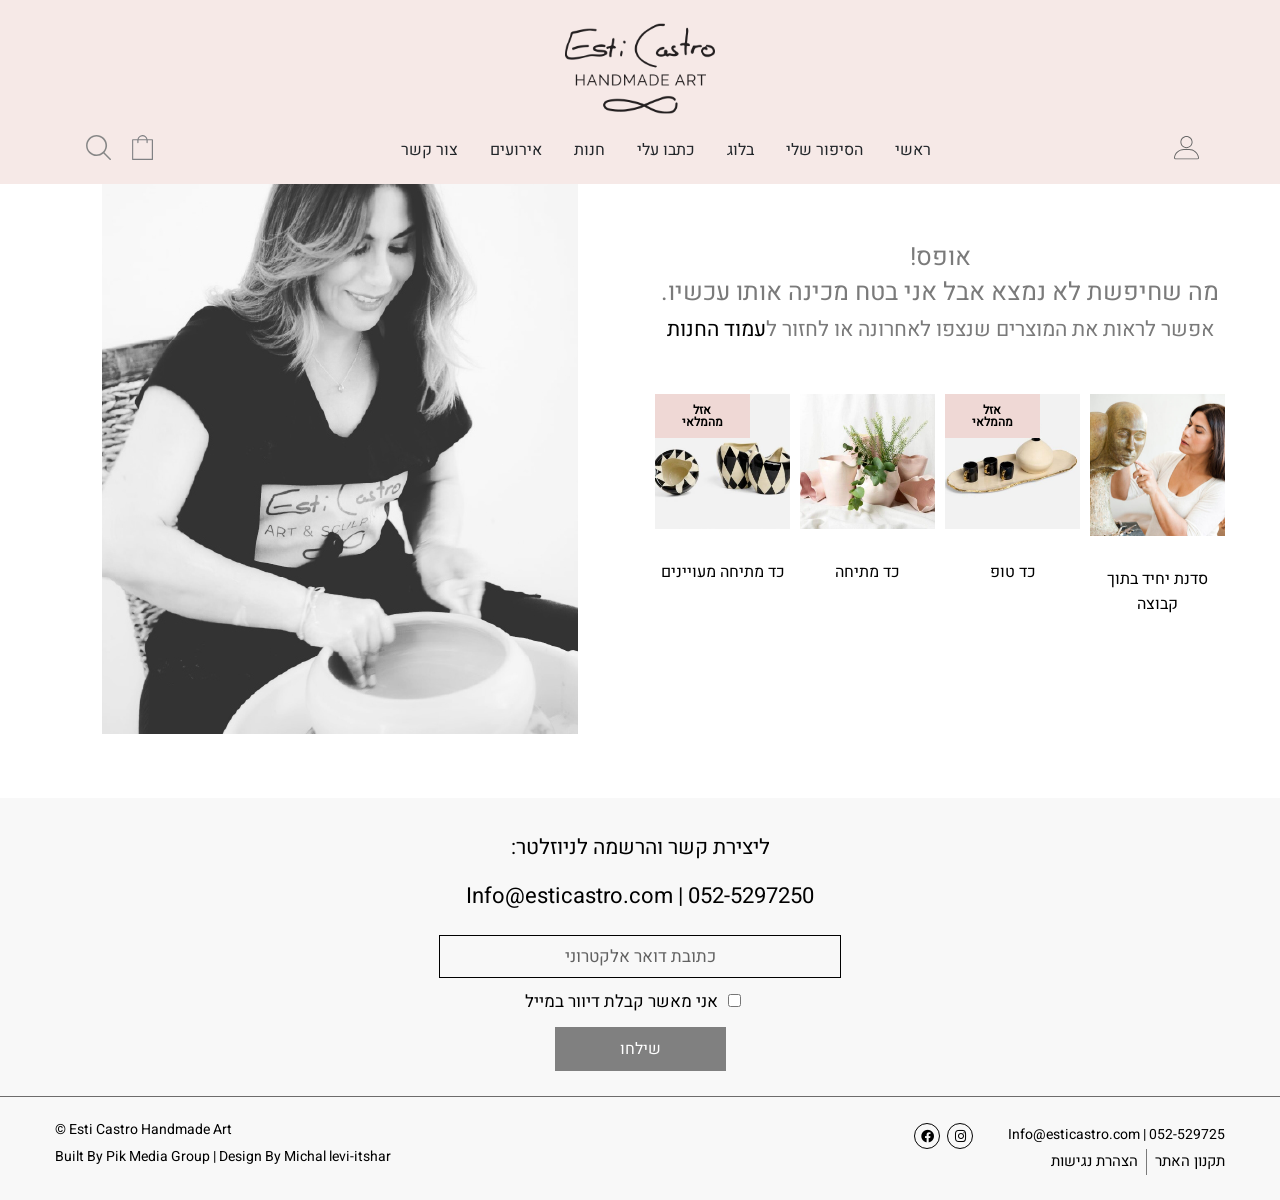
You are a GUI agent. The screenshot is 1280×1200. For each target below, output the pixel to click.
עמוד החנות (716, 329)
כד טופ (1013, 572)
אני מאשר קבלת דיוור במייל (621, 1001)
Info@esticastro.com (1074, 1134)
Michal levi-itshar (337, 1156)
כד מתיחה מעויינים (723, 572)
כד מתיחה (867, 572)
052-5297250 (751, 896)
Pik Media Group (158, 1156)
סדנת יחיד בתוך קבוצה (1157, 591)
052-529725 (1187, 1134)
